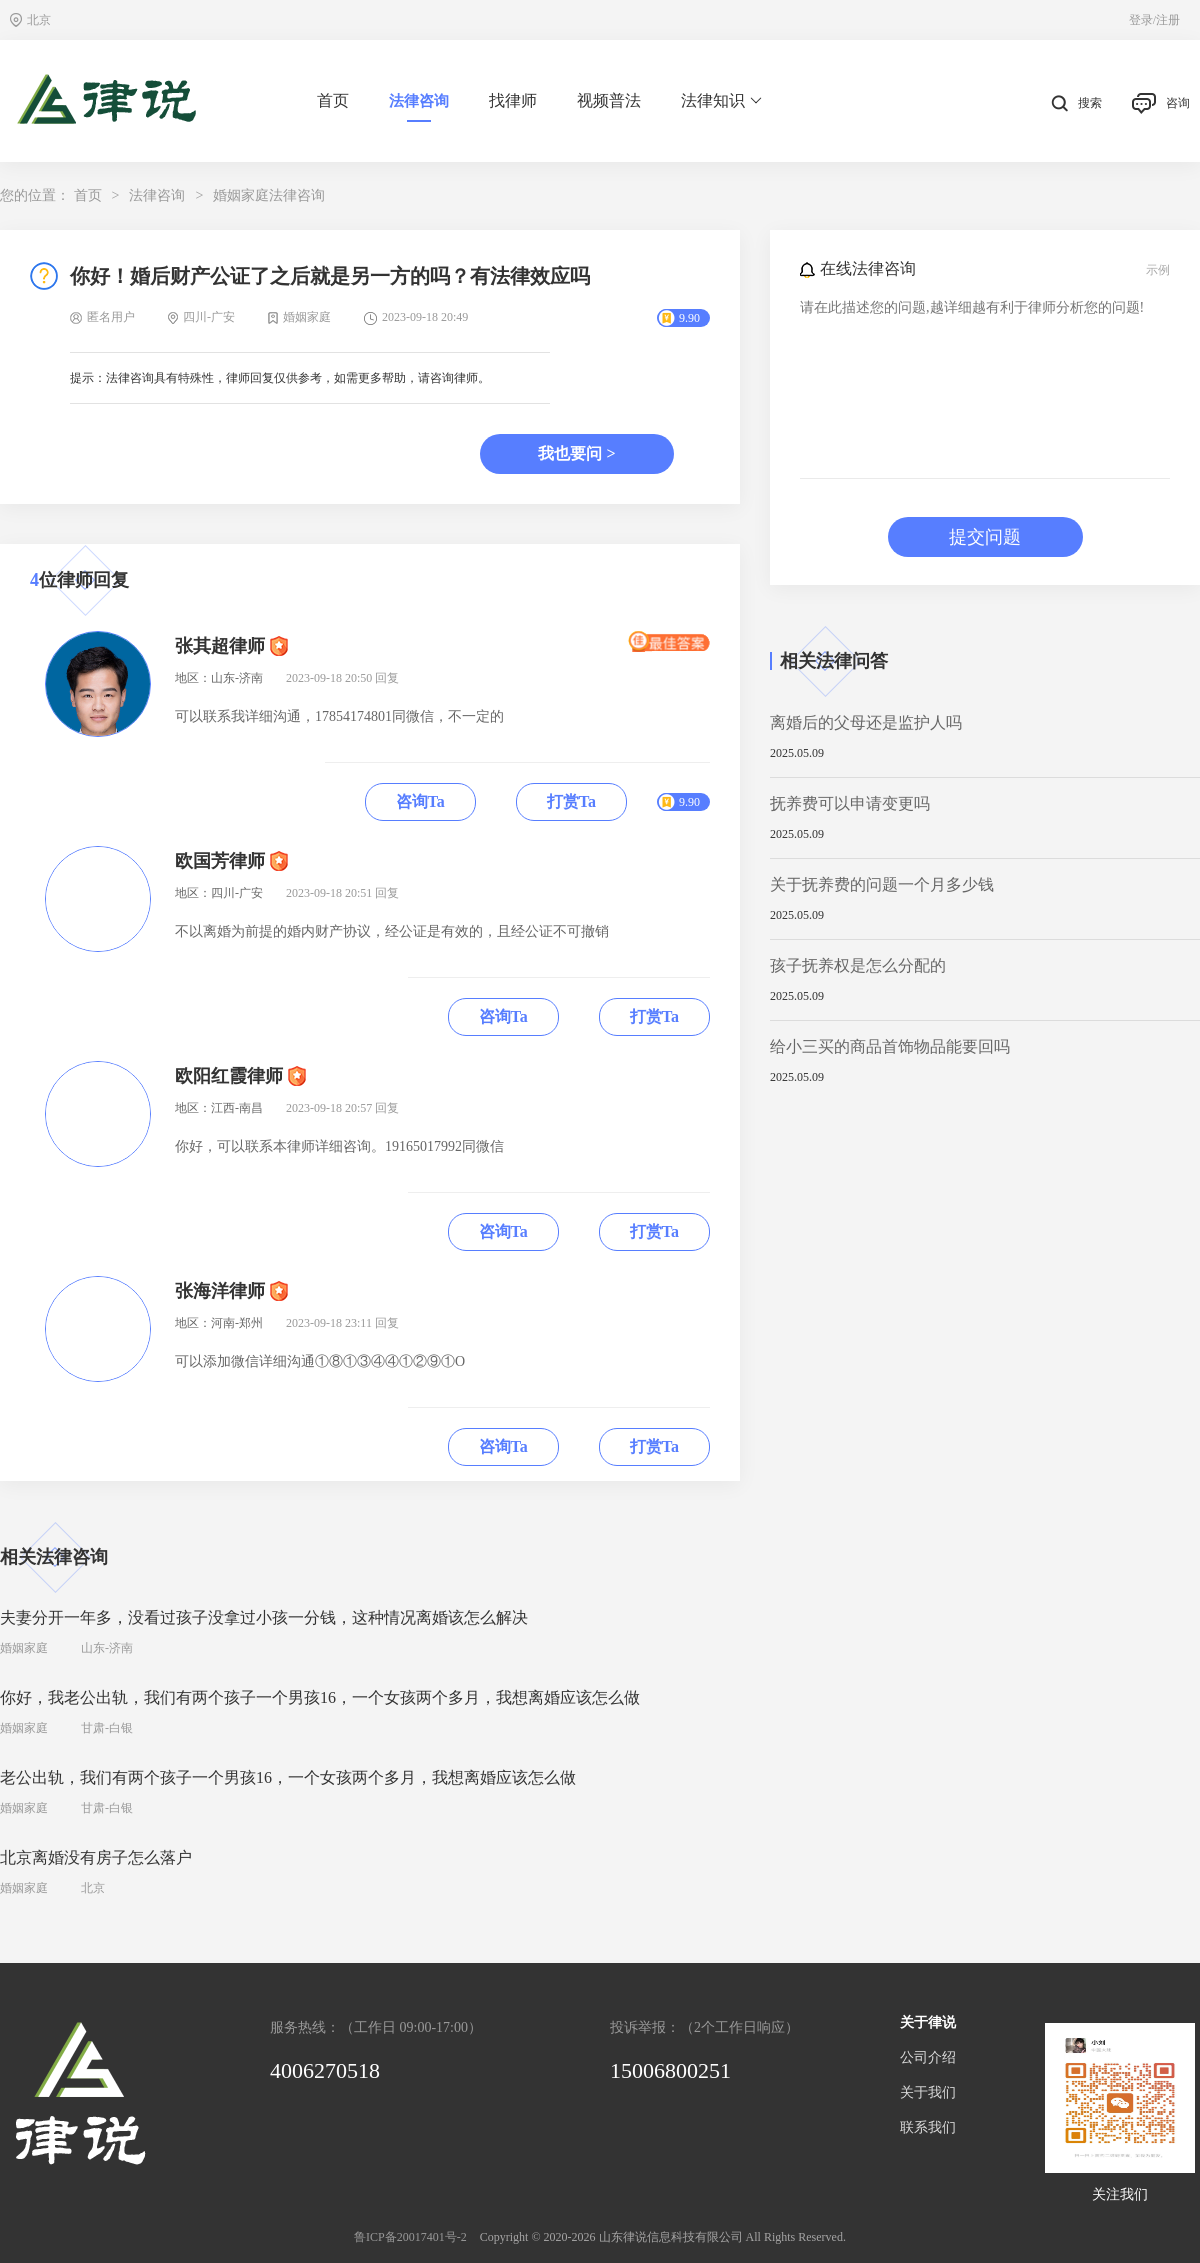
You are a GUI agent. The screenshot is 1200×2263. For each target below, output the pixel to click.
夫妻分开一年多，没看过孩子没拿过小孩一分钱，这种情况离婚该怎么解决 (264, 1617)
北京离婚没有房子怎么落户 (96, 1857)
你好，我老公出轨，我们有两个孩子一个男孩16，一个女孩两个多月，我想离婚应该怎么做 (320, 1697)
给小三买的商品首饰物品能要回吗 (890, 1046)
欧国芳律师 (220, 861)
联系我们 (928, 2127)
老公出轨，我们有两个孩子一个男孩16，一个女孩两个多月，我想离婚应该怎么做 (288, 1777)
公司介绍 (928, 2057)
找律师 (513, 100)
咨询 (1161, 103)
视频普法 (609, 100)
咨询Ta (420, 801)
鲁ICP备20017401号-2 (410, 2237)
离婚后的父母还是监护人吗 (866, 722)
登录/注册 (1154, 20)
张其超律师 (220, 646)
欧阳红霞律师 (229, 1076)
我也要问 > (576, 453)
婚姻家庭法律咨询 (269, 195)
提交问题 (985, 537)
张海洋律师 (220, 1291)
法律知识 (721, 101)
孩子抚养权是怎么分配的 (858, 965)
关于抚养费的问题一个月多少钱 (882, 884)
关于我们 (928, 2092)
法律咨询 (419, 101)
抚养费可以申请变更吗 (850, 803)
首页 (333, 100)
